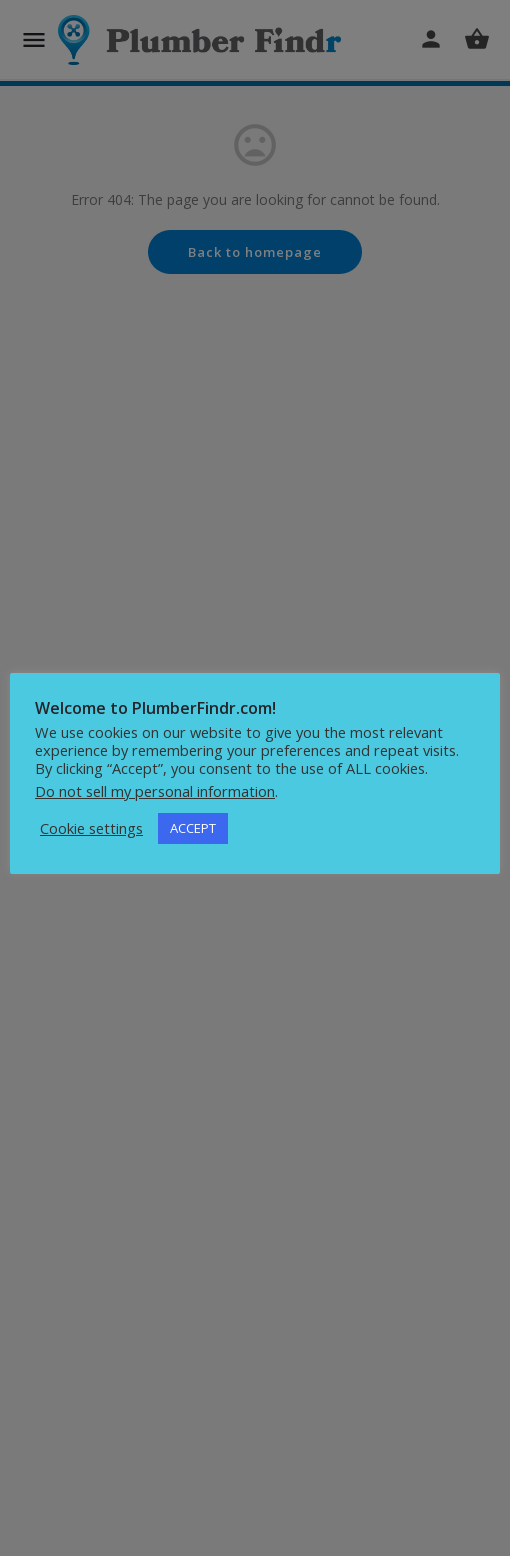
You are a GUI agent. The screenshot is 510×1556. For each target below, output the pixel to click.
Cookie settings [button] (91, 828)
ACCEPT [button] (193, 828)
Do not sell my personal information (155, 791)
